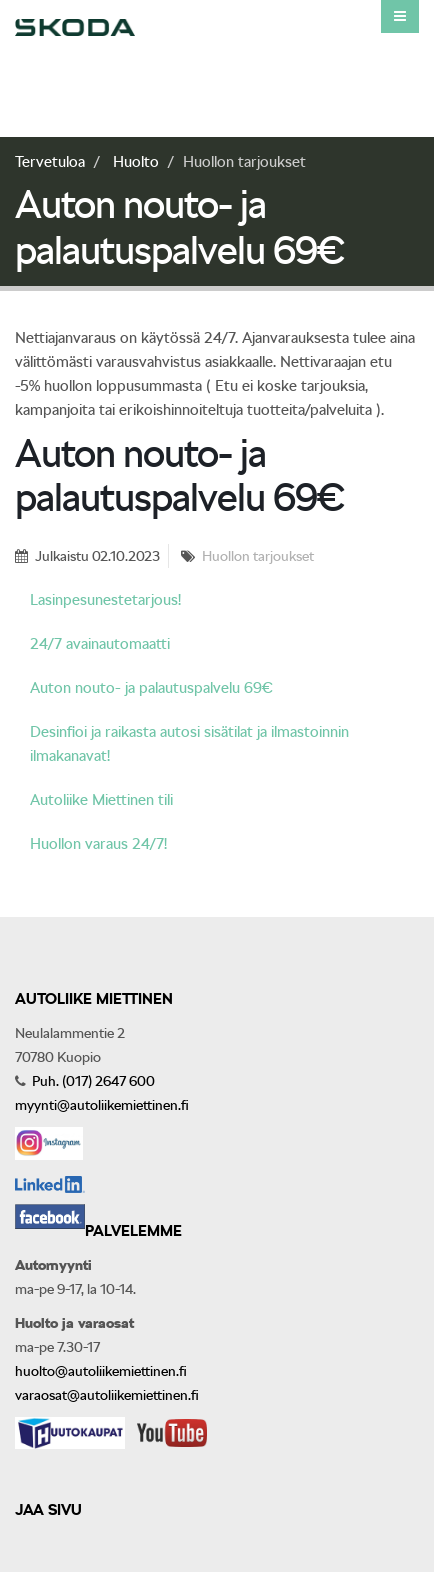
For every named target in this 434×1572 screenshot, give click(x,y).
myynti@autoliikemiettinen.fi (102, 1105)
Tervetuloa (50, 162)
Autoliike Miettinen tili (101, 800)
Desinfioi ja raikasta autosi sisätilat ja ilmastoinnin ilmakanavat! (189, 744)
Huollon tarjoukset (258, 556)
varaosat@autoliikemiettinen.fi (107, 1395)
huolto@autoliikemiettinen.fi (101, 1371)
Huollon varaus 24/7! (98, 844)
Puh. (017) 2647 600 (92, 1081)
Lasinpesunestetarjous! (105, 600)
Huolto (136, 162)
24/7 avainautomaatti (100, 644)
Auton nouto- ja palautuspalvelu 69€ (151, 688)
